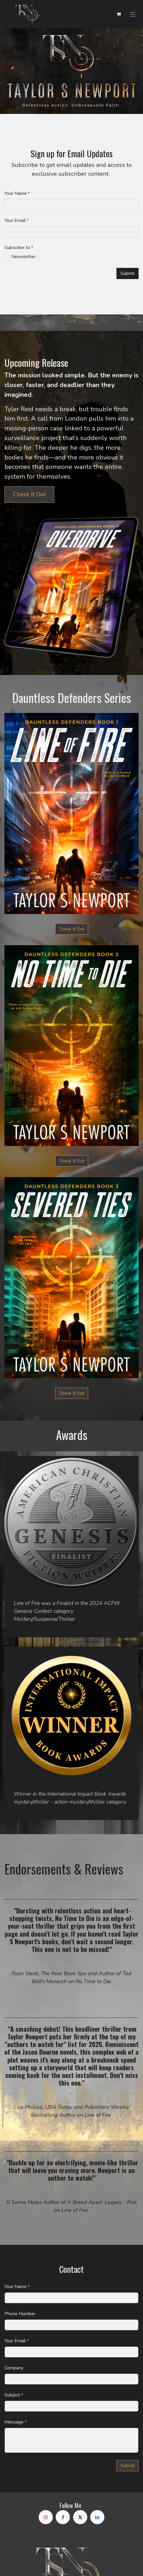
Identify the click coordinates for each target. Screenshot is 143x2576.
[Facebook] (63, 2517)
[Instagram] (46, 2517)
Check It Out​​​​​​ (71, 1161)
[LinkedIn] (97, 2517)
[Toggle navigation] (133, 14)
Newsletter (23, 256)
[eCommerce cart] (118, 14)
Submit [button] (127, 273)
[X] (80, 2517)
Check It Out (29, 494)
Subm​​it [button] (127, 2465)
